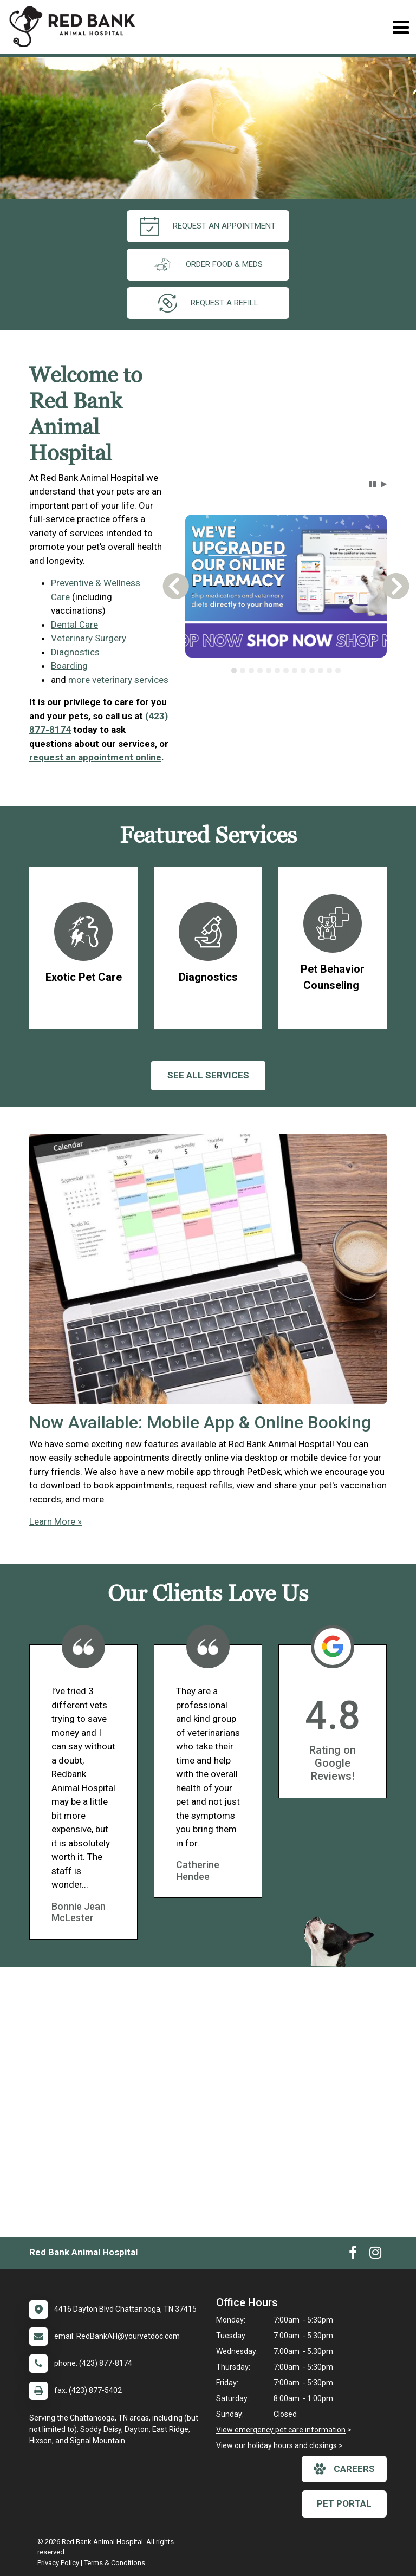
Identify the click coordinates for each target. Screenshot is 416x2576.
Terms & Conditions (114, 2563)
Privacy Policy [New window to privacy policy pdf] (58, 2563)
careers (344, 2469)
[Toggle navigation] (400, 27)
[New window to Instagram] (375, 2254)
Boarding (69, 665)
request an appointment (208, 226)
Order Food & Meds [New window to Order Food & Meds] (208, 264)
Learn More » (55, 1521)
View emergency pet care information (281, 2429)
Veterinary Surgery (88, 638)
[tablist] (285, 670)
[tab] (234, 670)
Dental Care (74, 624)
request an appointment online (95, 757)
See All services (208, 1075)
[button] (372, 484)
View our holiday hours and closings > (279, 2445)
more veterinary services (118, 679)
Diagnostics (75, 652)
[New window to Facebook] (352, 2254)
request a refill (208, 303)
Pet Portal (344, 2503)
